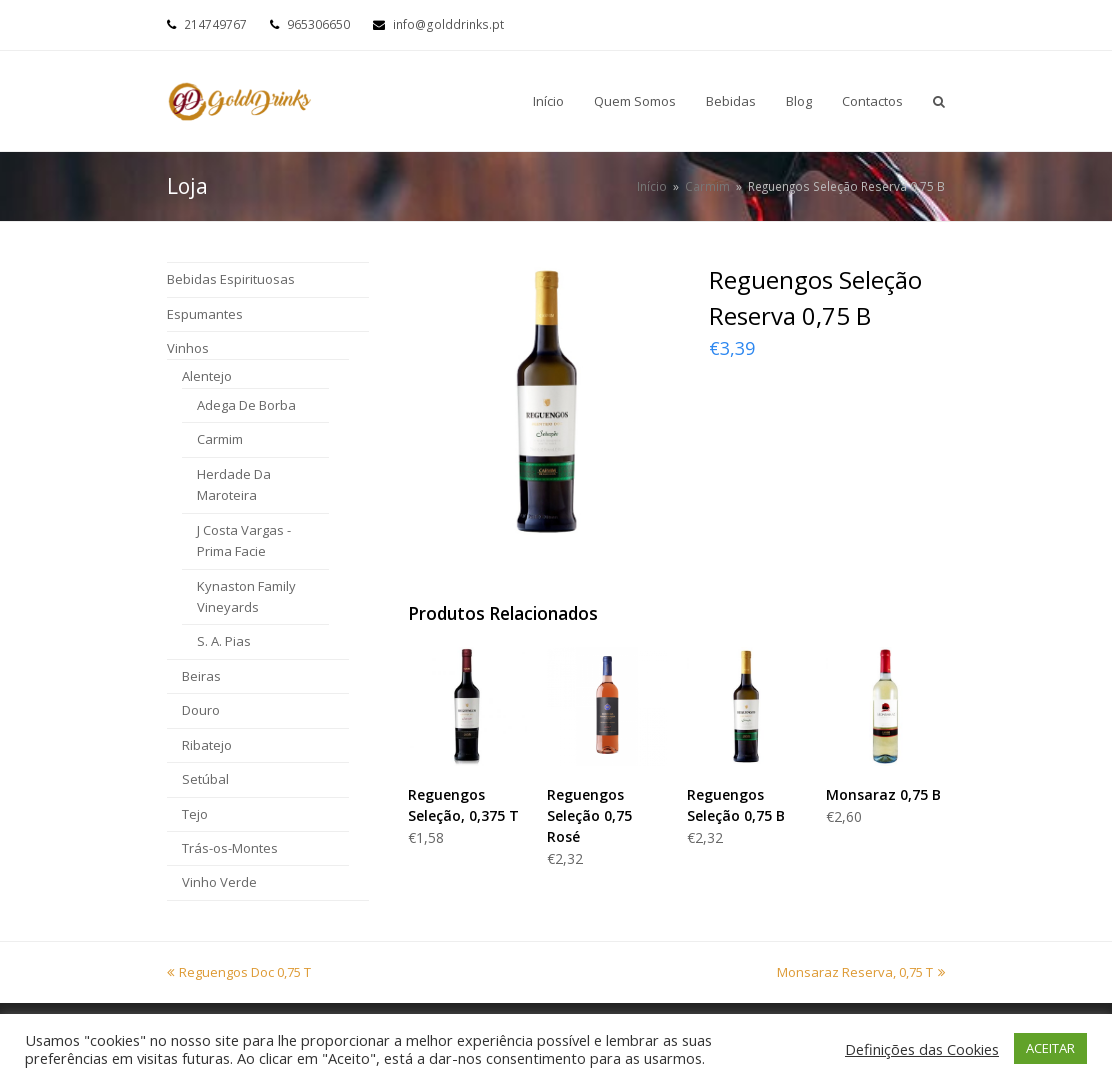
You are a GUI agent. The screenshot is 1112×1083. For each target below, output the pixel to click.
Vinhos (188, 348)
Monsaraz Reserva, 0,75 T (861, 972)
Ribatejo (207, 745)
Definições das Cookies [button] (922, 1049)
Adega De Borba (246, 405)
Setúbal (205, 779)
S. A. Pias (224, 641)
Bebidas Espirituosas (231, 279)
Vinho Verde (219, 882)
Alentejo (207, 376)
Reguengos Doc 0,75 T (239, 972)
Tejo (195, 814)
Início (652, 186)
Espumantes (205, 314)
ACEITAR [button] (1050, 1048)
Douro (201, 710)
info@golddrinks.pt (448, 24)
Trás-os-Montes (230, 848)
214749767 (215, 24)
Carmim (220, 439)
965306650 (318, 24)
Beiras (201, 676)
